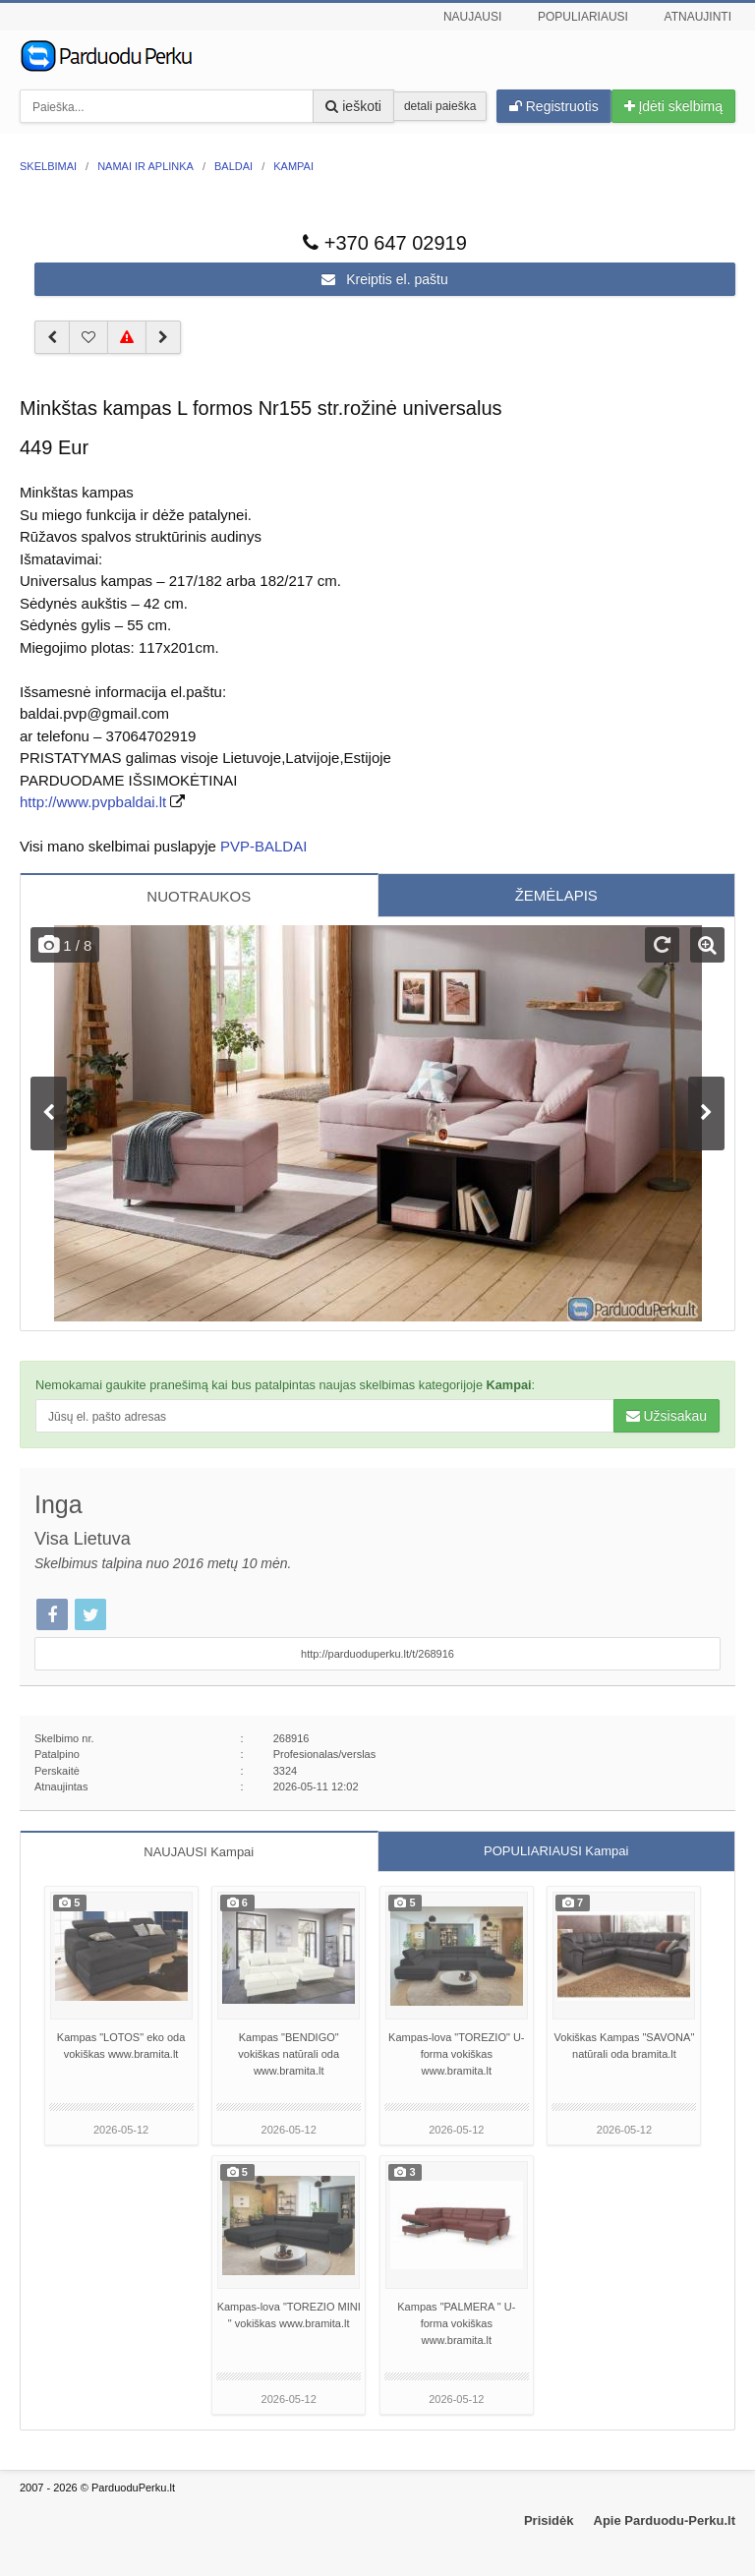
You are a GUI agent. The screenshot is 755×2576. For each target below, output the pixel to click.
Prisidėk (549, 2520)
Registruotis (554, 106)
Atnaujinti (698, 17)
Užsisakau (666, 1416)
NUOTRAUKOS (198, 896)
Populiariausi (583, 17)
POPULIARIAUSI (556, 1851)
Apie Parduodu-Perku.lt (664, 2520)
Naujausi (472, 17)
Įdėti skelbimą (673, 106)
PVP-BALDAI (263, 846)
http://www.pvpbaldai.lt (93, 801)
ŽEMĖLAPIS (556, 895)
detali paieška (440, 106)
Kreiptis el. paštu (384, 279)
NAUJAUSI (199, 1851)
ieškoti (353, 106)
